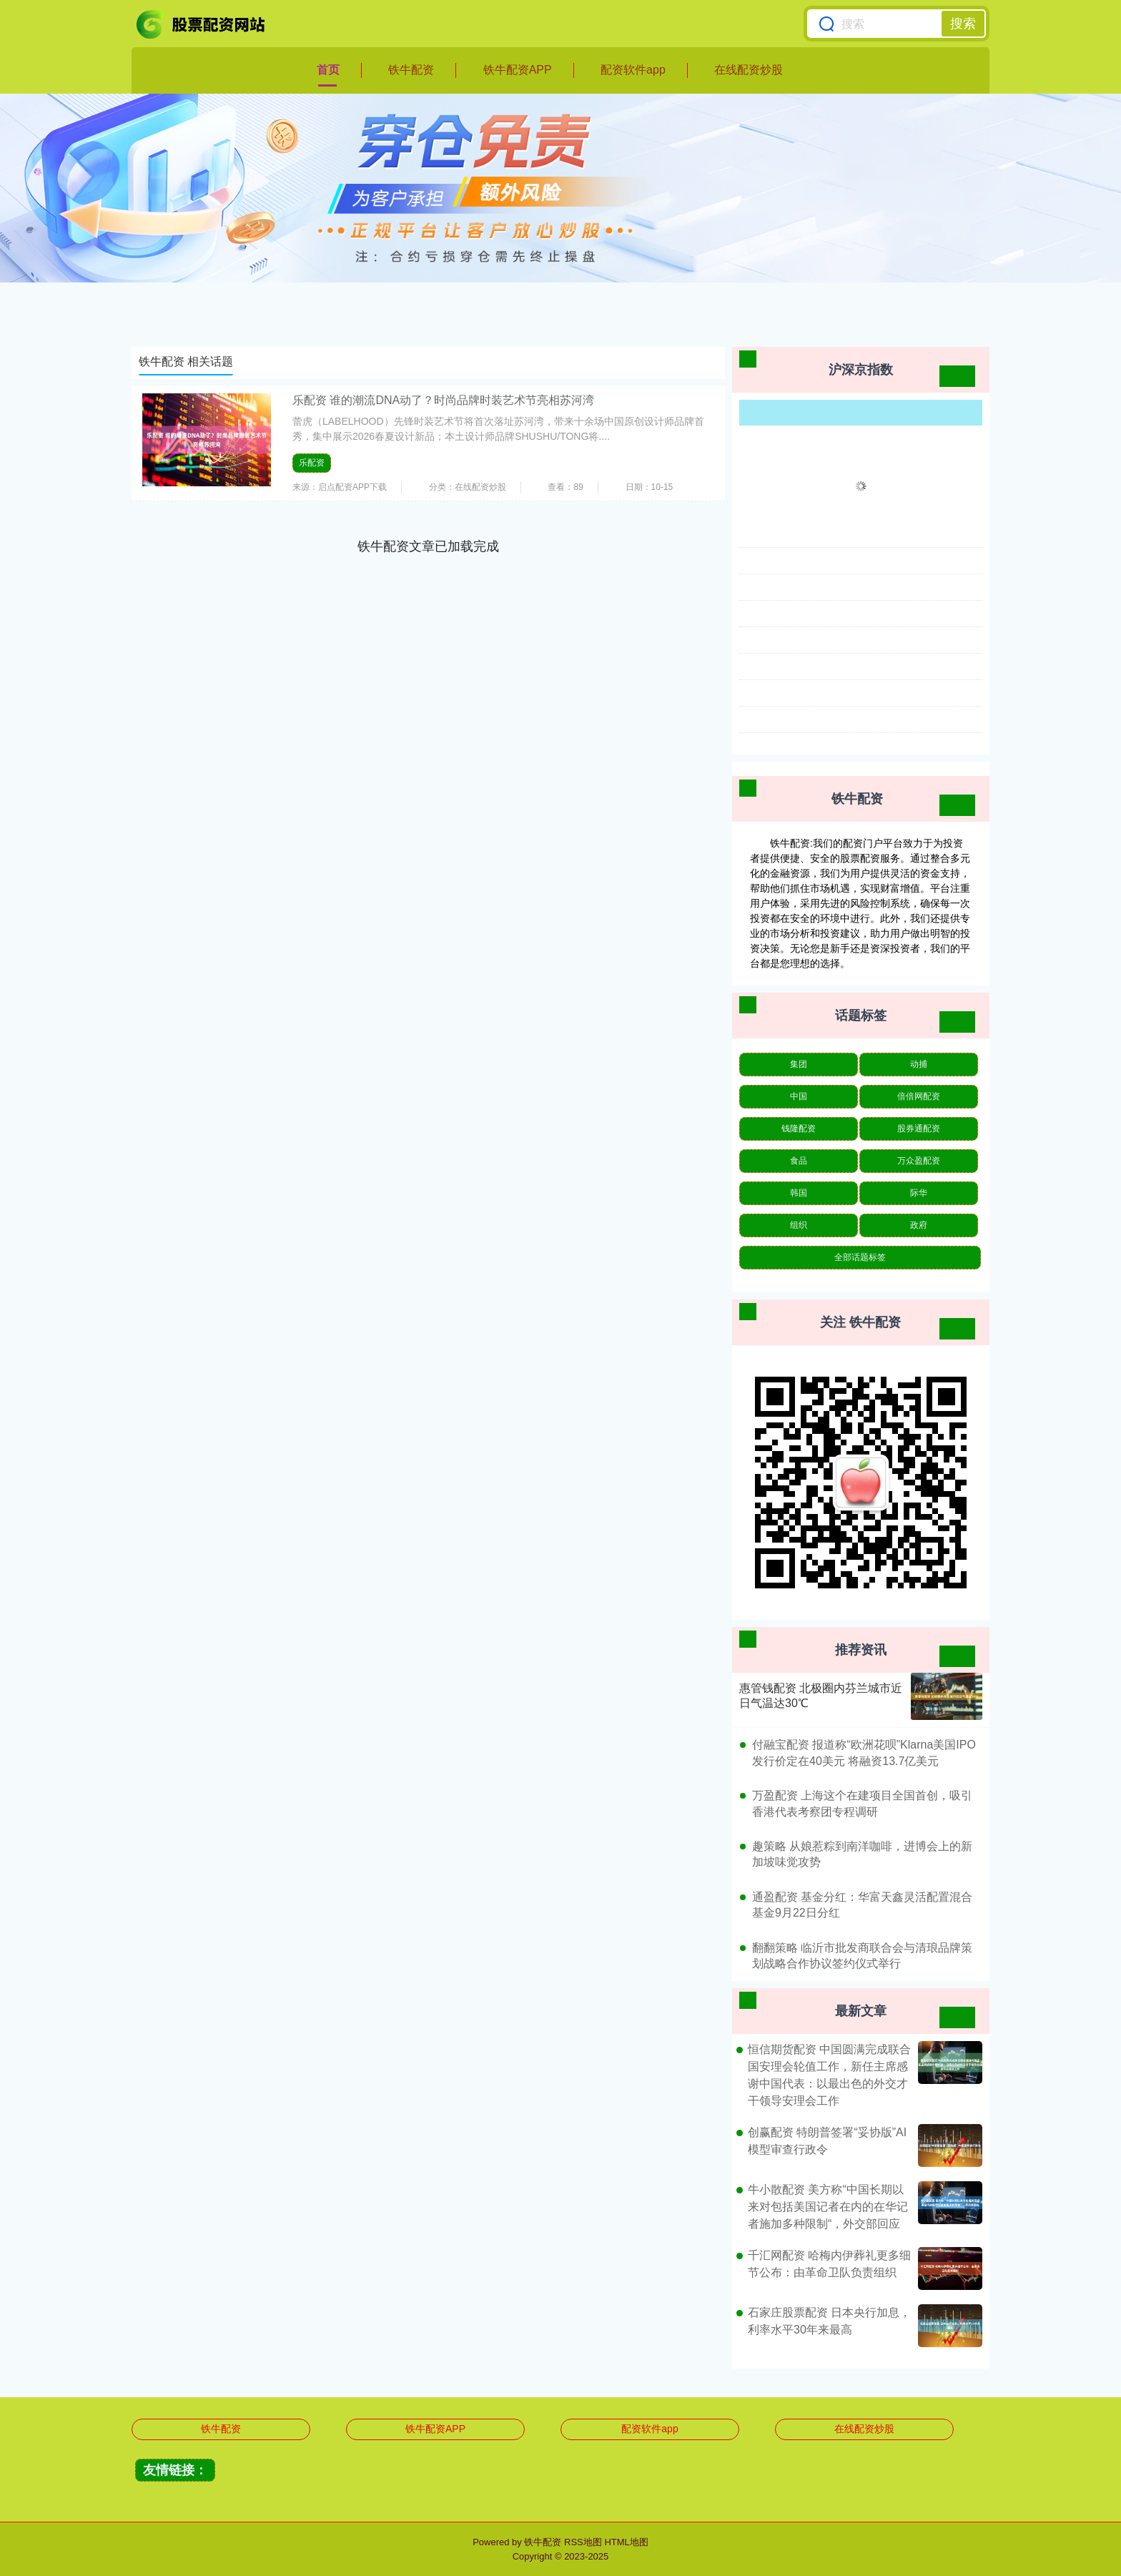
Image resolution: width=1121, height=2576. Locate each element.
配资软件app (633, 70)
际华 (918, 1193)
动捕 (918, 1064)
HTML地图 (626, 2542)
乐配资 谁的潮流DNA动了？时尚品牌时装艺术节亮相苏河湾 (443, 400)
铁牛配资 (411, 70)
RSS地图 (583, 2542)
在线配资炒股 (748, 70)
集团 (798, 1064)
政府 (918, 1225)
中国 (798, 1096)
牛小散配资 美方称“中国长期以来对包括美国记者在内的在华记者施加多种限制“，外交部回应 (828, 2206)
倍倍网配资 (918, 1096)
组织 (798, 1225)
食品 (798, 1161)
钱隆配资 (798, 1129)
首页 (328, 70)
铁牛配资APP (517, 70)
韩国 (798, 1193)
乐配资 (312, 463)
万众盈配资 (918, 1161)
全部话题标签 (860, 1257)
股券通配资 (918, 1129)
